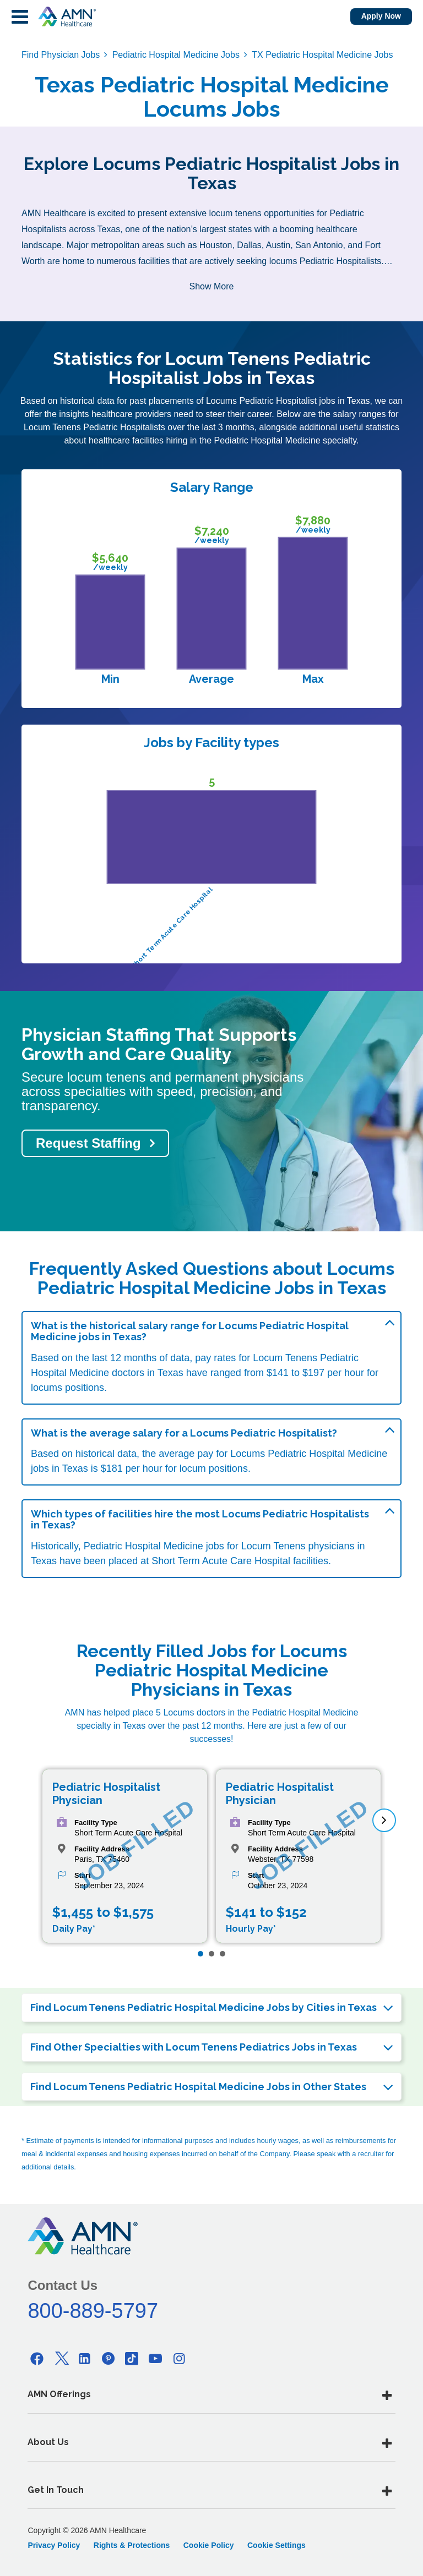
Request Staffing (88, 1143)
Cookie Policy (208, 2545)
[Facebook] (37, 2358)
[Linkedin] (84, 2358)
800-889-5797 (93, 2310)
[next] (384, 1820)
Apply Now (381, 16)
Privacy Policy (54, 2545)
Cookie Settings (276, 2545)
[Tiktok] (132, 2358)
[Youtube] (156, 2358)
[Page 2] (211, 1953)
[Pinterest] (108, 2358)
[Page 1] (200, 1953)
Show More (211, 286)
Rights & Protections (132, 2545)
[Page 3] (222, 1953)
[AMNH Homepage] (67, 16)
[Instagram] (179, 2358)
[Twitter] (60, 2358)
